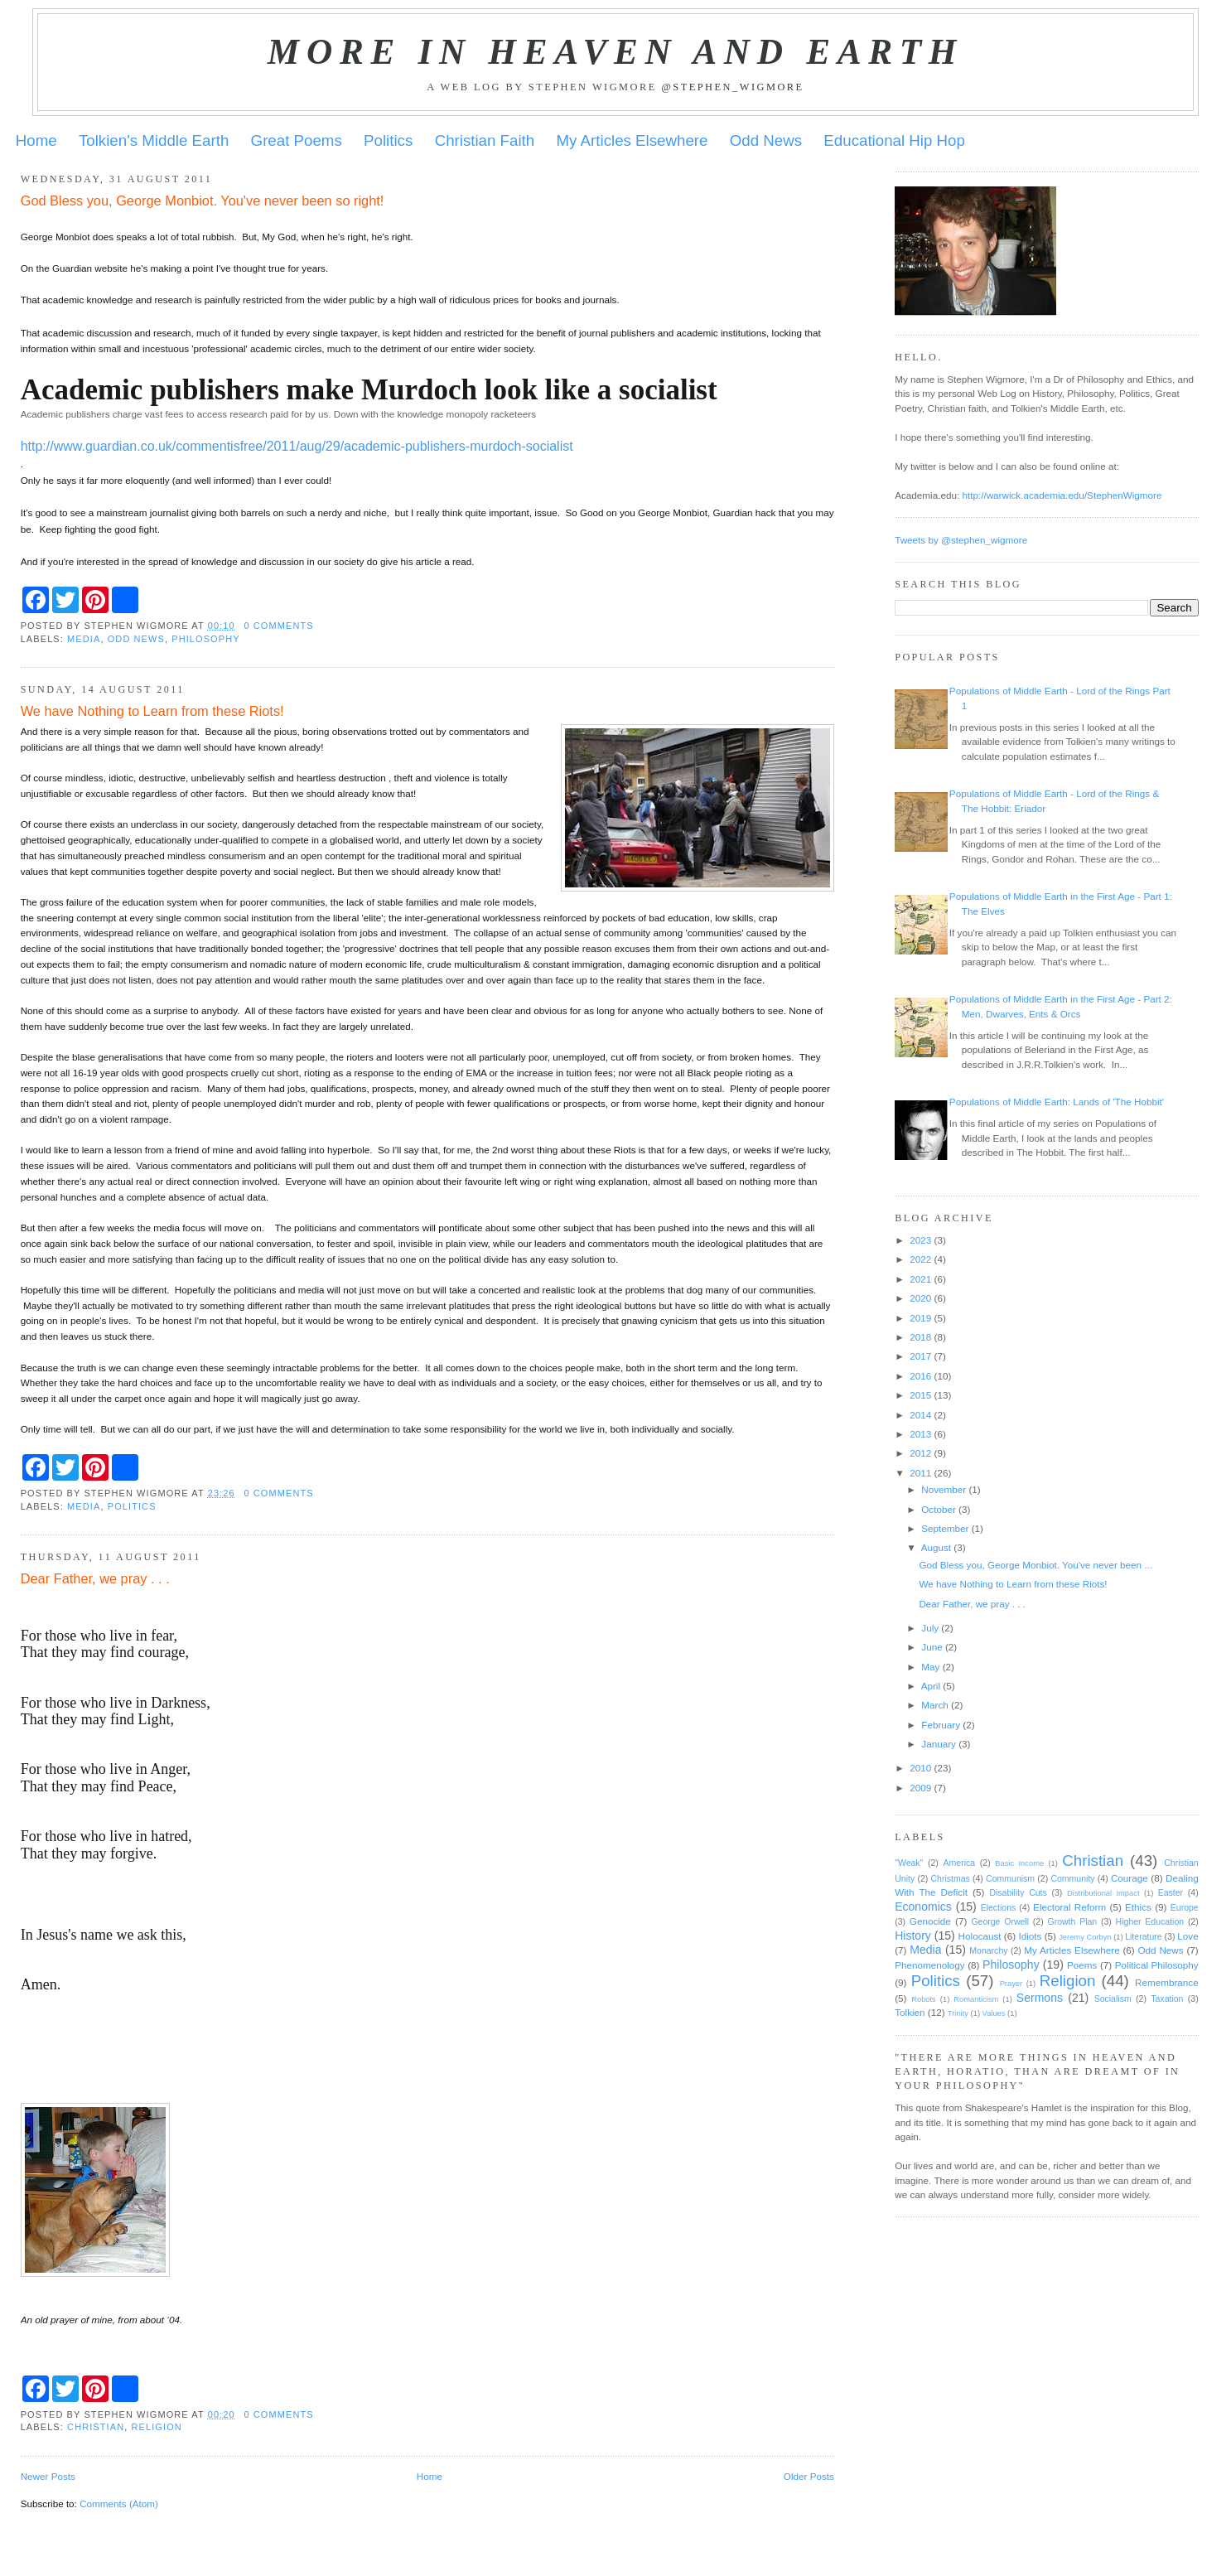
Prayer (1011, 1983)
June (931, 1646)
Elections (998, 1907)
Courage (1129, 1878)
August (936, 1547)
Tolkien (909, 2012)
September (944, 1528)
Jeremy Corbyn (1085, 1937)
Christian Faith (485, 140)
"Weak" (909, 1863)
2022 (920, 1259)
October (938, 1509)
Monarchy (988, 1950)
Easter (1170, 1892)
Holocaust (980, 1936)
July (930, 1627)
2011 (920, 1472)
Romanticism (975, 1999)
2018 (920, 1336)
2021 (920, 1279)
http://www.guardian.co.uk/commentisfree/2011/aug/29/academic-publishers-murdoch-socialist (297, 446)
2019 (920, 1317)
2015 (920, 1394)
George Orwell (1000, 1921)
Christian (95, 2427)
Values (994, 2013)
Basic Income (1019, 1863)
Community (1072, 1878)
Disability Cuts (1017, 1892)
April (930, 1685)
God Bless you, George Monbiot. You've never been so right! (202, 200)
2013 (920, 1433)
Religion (157, 2427)
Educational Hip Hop (894, 140)
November (943, 1489)
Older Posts (809, 2476)
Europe (1185, 1907)
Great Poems (296, 140)
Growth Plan (1072, 1921)
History (913, 1935)
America (960, 1863)
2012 (920, 1452)
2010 (920, 1767)
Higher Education (1150, 1921)
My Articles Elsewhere (632, 140)
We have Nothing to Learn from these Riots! (152, 710)
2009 (920, 1787)
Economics (923, 1906)
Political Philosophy (1157, 1965)
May (930, 1666)
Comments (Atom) (119, 2503)
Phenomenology (929, 1965)
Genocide (930, 1921)
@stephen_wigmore (732, 87)
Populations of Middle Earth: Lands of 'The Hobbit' (1056, 1101)
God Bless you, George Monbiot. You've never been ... (1035, 1564)
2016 (920, 1375)
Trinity (958, 2013)
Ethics (1138, 1907)
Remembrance (1167, 1982)
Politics (388, 140)
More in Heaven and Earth (615, 51)
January (938, 1743)
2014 (920, 1414)
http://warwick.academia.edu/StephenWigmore (1061, 495)
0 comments (278, 626)
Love (1187, 1936)
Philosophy (205, 639)
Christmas (949, 1878)
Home (36, 140)
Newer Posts (48, 2476)
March (934, 1704)
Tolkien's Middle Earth (154, 140)
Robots (923, 1999)
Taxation (1167, 1998)
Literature (1143, 1936)
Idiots (1029, 1936)
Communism (1010, 1878)
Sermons (1039, 1997)
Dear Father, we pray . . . (95, 1578)
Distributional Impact (1103, 1893)
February (940, 1724)
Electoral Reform (1069, 1907)
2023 (920, 1240)
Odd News (766, 140)
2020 (920, 1298)
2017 (920, 1356)
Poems (1082, 1965)
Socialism (1113, 1998)
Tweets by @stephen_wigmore (961, 539)
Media (83, 639)
